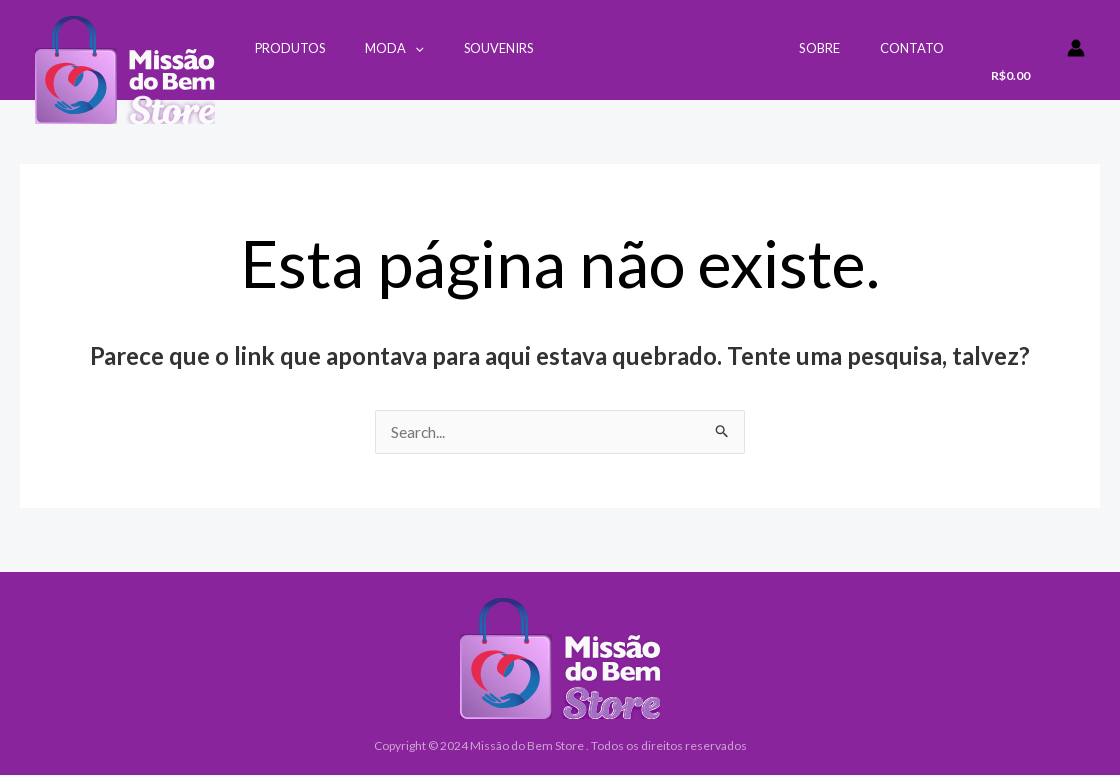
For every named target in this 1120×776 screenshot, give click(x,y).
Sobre (840, 48)
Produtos (283, 48)
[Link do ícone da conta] (1076, 48)
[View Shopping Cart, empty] (1015, 57)
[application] (393, 48)
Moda (372, 48)
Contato (919, 48)
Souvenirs (462, 48)
